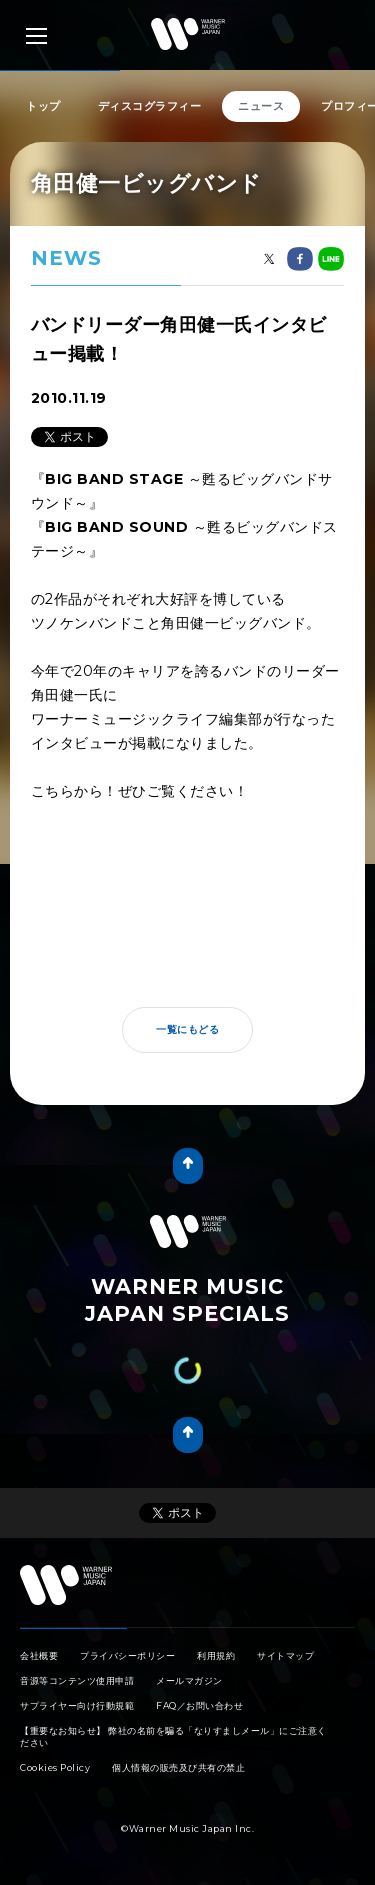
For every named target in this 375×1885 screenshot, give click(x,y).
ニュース (261, 106)
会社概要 (39, 1655)
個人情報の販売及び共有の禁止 (178, 1767)
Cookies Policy (55, 1767)
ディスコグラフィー (150, 106)
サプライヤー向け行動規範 (77, 1705)
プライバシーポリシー (127, 1655)
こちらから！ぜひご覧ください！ (140, 791)
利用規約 (216, 1655)
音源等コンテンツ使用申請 (77, 1680)
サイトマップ (285, 1655)
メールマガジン (189, 1680)
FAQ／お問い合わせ (199, 1705)
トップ (43, 106)
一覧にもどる (187, 1029)
